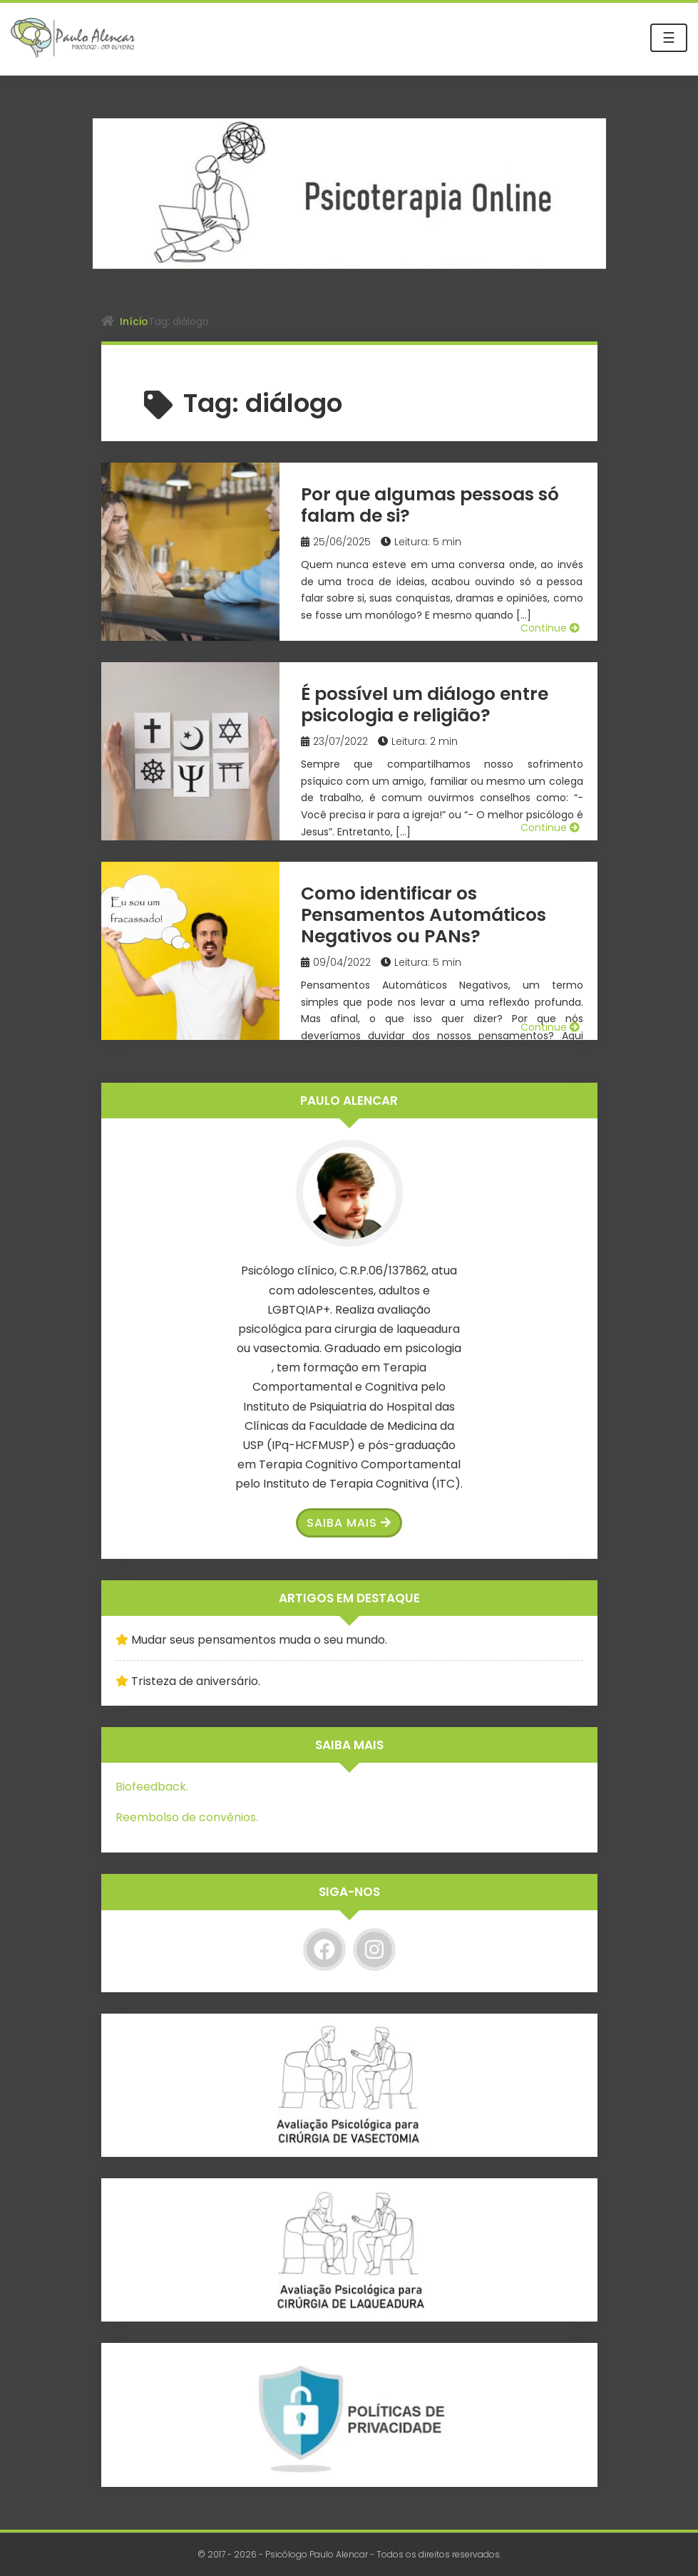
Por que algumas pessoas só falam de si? (430, 505)
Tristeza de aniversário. (195, 1681)
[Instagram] (374, 1949)
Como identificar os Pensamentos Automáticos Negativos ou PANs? (423, 915)
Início (134, 321)
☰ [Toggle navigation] (668, 38)
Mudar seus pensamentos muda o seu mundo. (259, 1640)
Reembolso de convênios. (187, 1817)
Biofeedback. (152, 1786)
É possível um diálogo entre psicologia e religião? (424, 704)
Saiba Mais (349, 1523)
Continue (550, 628)
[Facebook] (324, 1949)
